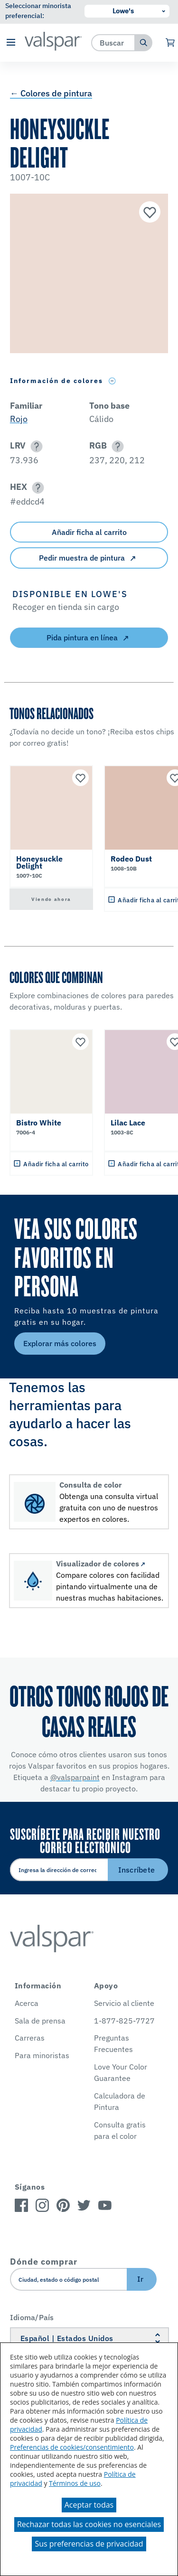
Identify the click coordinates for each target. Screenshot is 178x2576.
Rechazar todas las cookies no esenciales (89, 2524)
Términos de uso (75, 2483)
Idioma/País (32, 2317)
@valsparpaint (75, 1777)
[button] (11, 43)
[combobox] (113, 42)
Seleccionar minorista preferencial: (38, 10)
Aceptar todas (89, 2505)
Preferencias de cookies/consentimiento (72, 2447)
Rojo (19, 418)
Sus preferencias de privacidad (89, 2544)
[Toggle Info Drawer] (112, 381)
